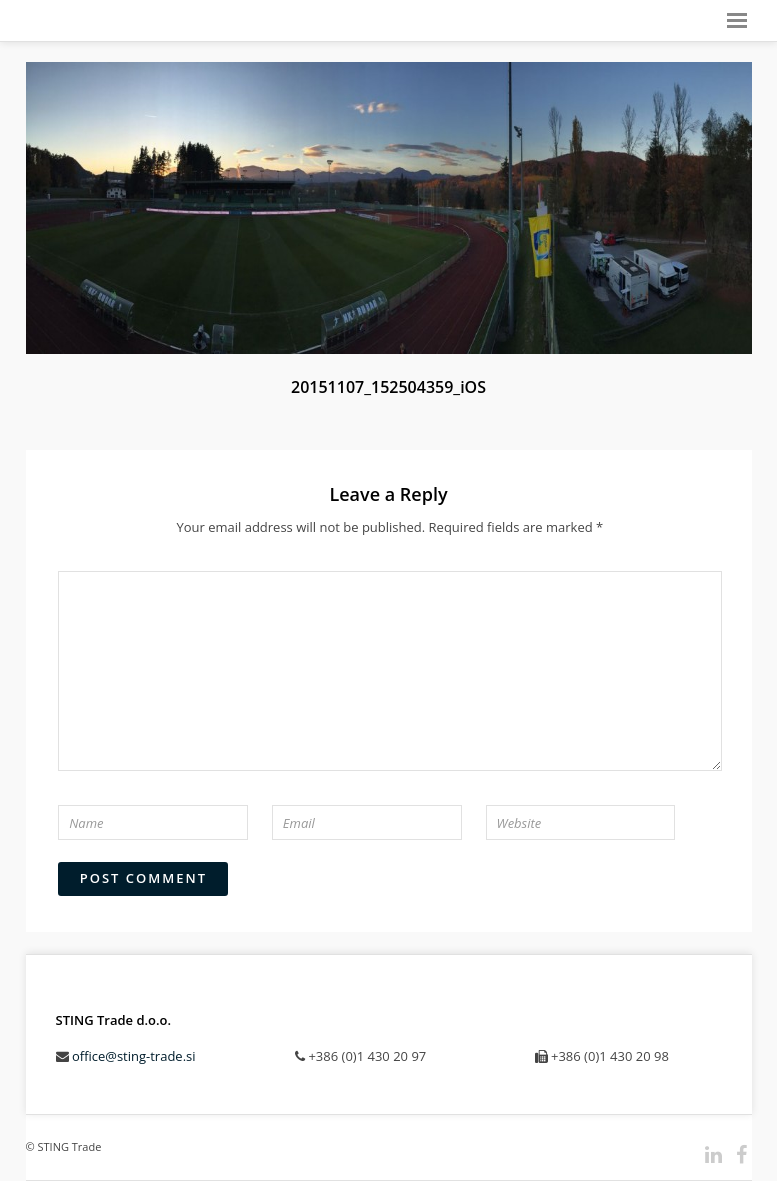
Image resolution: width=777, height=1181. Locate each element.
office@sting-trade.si (134, 1056)
